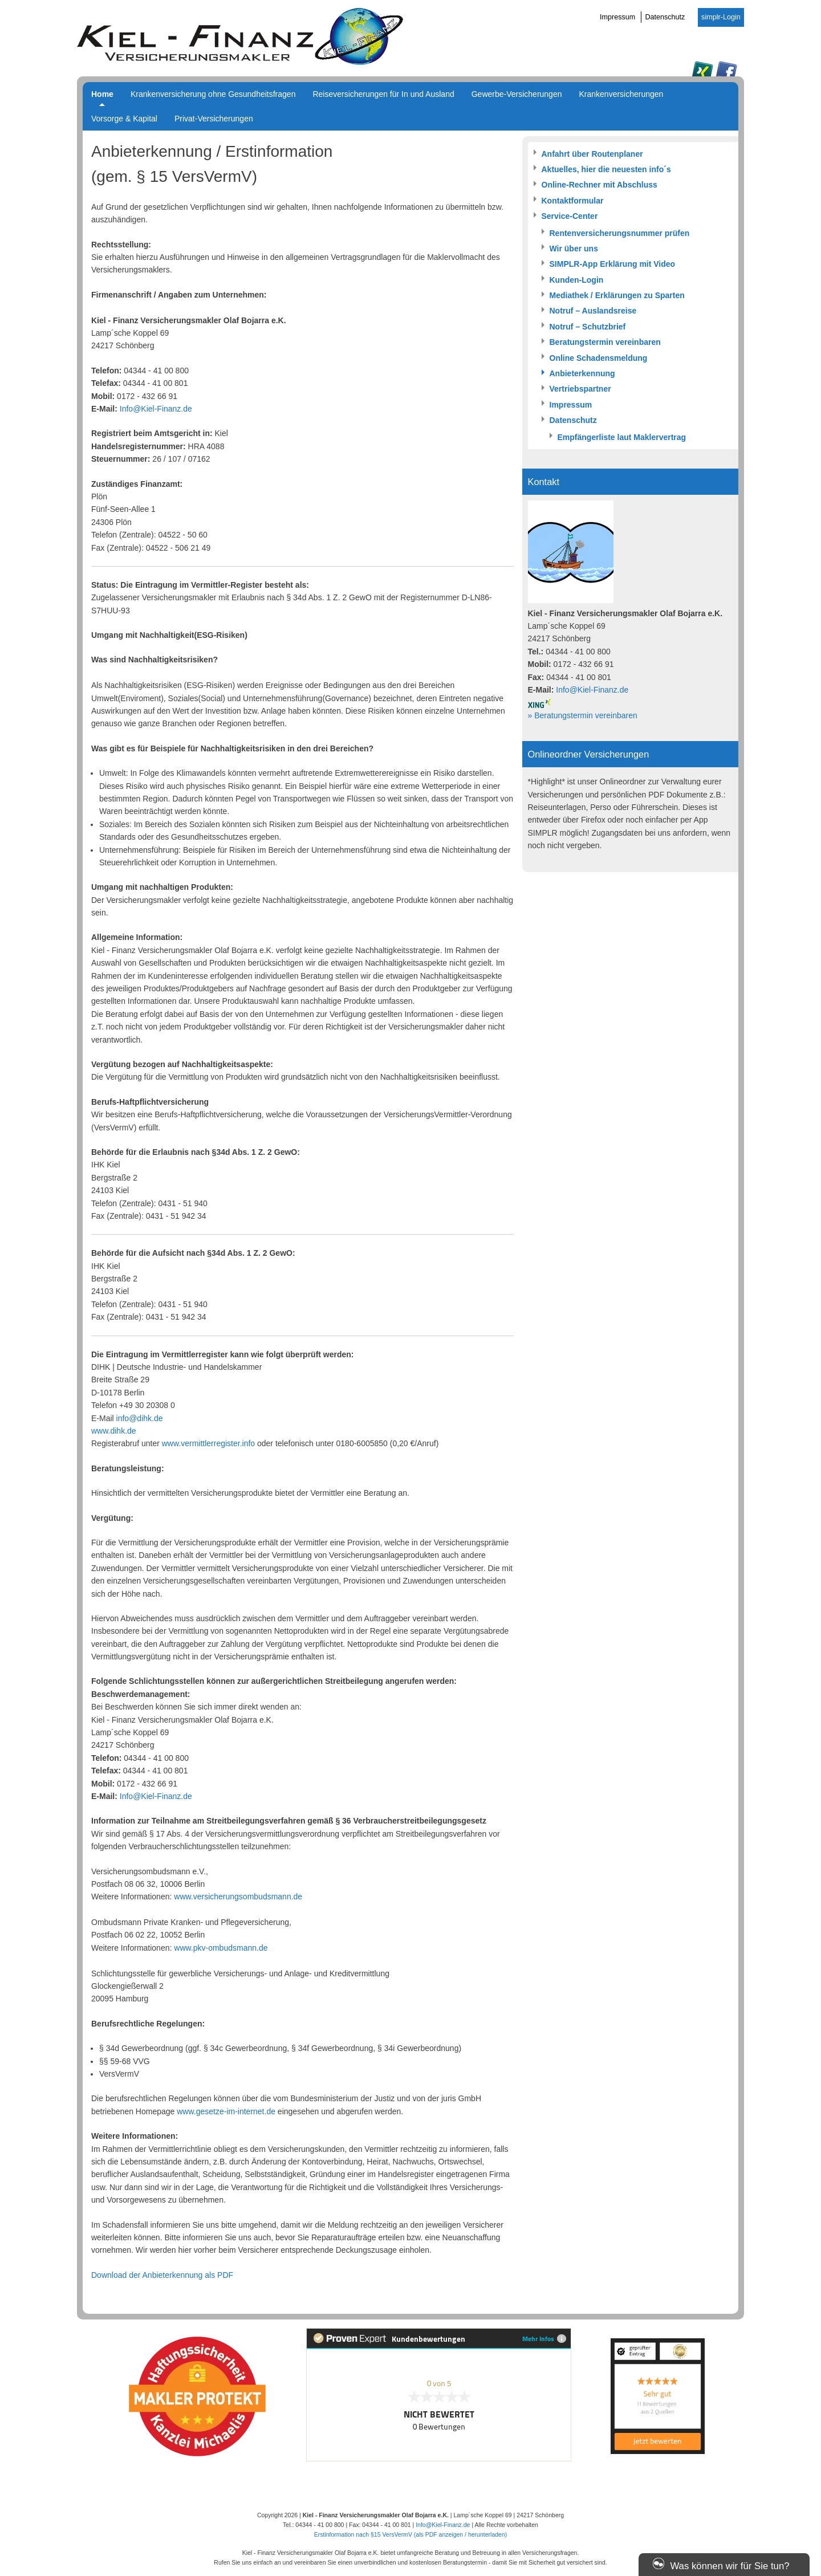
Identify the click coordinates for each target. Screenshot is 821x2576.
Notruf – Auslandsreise (593, 310)
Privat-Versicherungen (213, 118)
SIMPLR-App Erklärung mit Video (613, 263)
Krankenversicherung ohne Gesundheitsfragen (213, 94)
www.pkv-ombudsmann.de (220, 1947)
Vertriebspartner (580, 388)
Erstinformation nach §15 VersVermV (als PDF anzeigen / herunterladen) (410, 2534)
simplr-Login (721, 17)
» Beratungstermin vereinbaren (582, 715)
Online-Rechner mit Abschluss (599, 184)
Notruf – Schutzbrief (588, 326)
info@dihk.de (139, 1418)
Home (102, 94)
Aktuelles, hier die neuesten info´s (606, 169)
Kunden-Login (577, 279)
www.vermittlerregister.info (208, 1443)
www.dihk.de (113, 1430)
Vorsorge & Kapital (124, 118)
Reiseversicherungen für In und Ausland (383, 94)
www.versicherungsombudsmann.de (238, 1896)
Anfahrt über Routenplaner (592, 153)
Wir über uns (574, 248)
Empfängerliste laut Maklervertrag (622, 437)
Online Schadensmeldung (599, 358)
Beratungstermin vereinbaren (605, 342)
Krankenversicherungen (621, 94)
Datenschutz (665, 17)
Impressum (617, 17)
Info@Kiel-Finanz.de (156, 408)
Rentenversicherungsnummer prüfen (620, 233)
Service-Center (570, 216)
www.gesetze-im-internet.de (226, 2111)
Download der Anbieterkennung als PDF (162, 2275)
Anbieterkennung (582, 373)
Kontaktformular (573, 200)
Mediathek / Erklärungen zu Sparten (617, 295)
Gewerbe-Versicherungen (517, 94)
